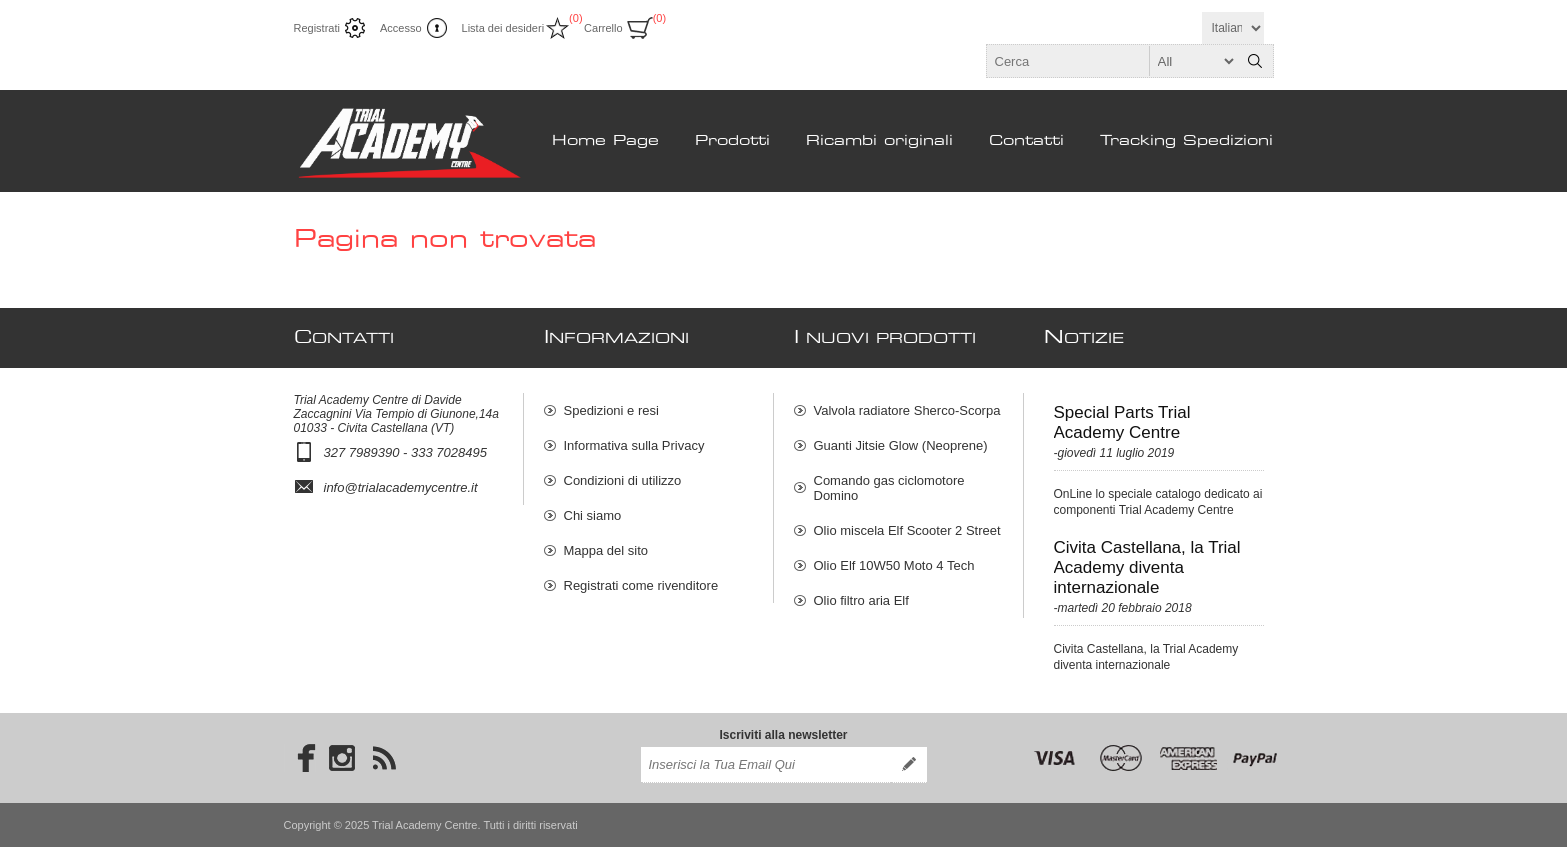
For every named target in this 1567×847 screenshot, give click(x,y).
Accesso (401, 28)
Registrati (317, 28)
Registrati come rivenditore (641, 585)
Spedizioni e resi (611, 410)
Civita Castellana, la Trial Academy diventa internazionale (1147, 567)
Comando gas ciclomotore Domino (889, 488)
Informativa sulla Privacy (634, 445)
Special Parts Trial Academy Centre (1122, 422)
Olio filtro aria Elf (861, 600)
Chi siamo (593, 515)
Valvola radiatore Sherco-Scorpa (907, 410)
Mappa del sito (606, 550)
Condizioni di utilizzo (623, 480)
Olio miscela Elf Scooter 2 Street (907, 530)
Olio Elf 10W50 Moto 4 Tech (894, 565)
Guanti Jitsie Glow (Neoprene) (901, 445)
